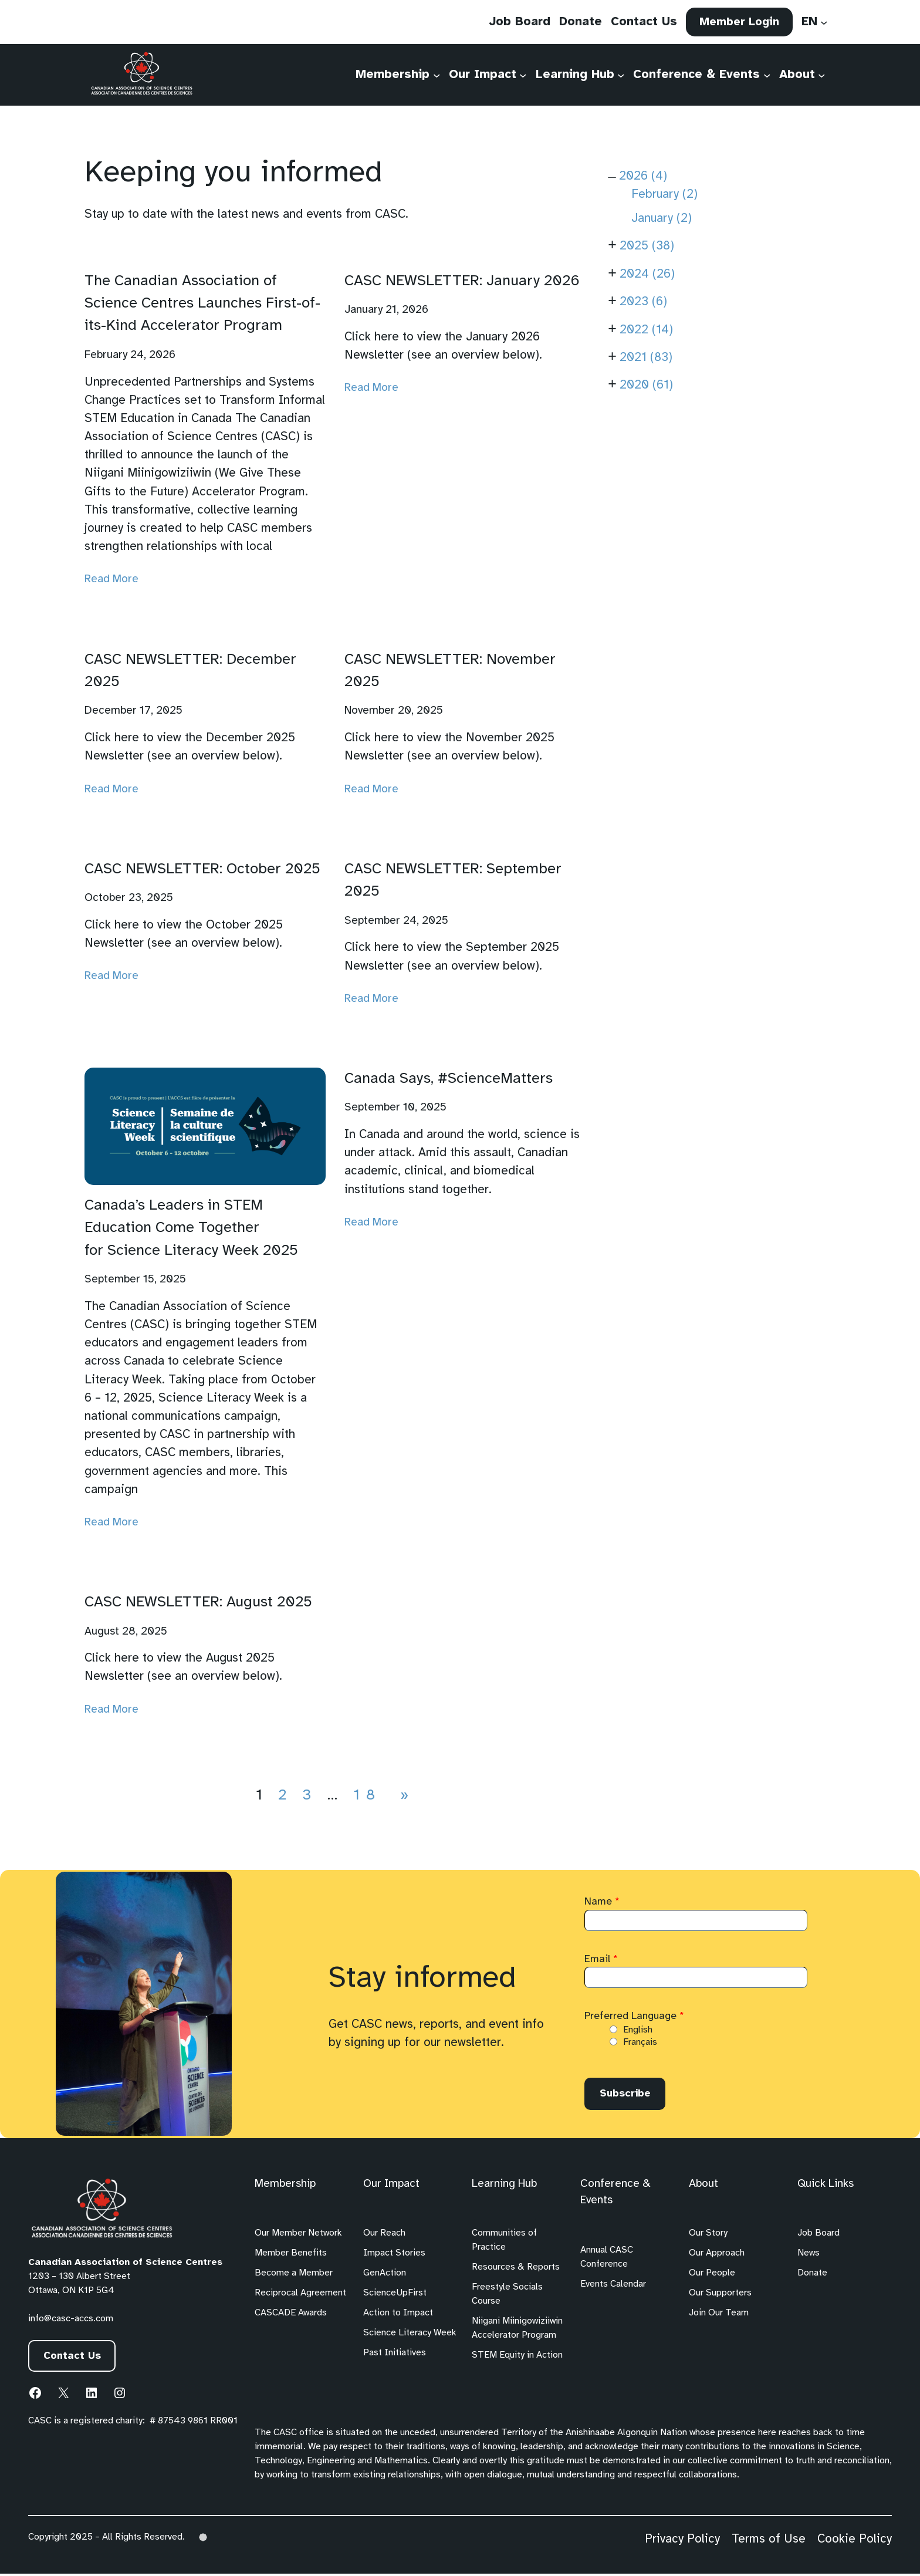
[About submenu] (821, 79)
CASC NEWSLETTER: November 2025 (450, 671)
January (661, 218)
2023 (643, 301)
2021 (646, 357)
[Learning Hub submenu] (620, 79)
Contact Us (76, 2359)
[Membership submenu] (435, 79)
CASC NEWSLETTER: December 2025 (190, 671)
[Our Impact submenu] (522, 79)
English (637, 2030)
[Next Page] (402, 1795)
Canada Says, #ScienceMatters (448, 1078)
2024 (647, 274)
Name (602, 1901)
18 (367, 1795)
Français (640, 2042)
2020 (646, 385)
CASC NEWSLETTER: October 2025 (202, 869)
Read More (111, 579)
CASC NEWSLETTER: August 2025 (198, 1602)
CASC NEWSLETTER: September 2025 (453, 880)
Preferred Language (634, 2016)
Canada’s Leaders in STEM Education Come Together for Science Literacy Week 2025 (191, 1228)
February (664, 194)
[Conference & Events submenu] (766, 79)
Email (601, 1959)
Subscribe (629, 2095)
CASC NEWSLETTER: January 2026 (462, 281)
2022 (646, 329)
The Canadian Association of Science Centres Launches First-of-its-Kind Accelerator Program (202, 304)
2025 (647, 245)
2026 (643, 176)
